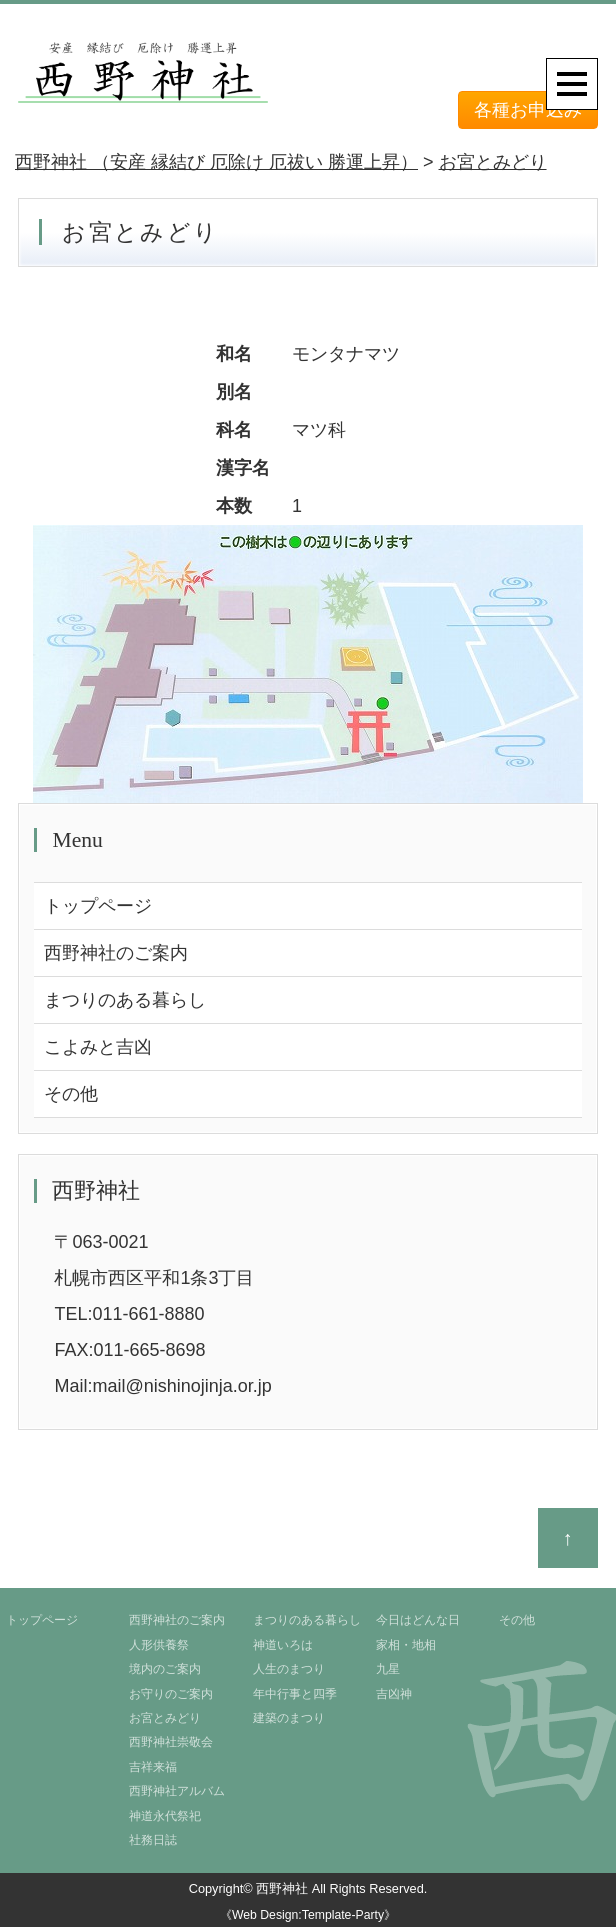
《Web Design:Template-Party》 (308, 1915)
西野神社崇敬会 (171, 1742)
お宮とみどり (493, 162)
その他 (71, 1094)
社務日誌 (153, 1840)
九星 (388, 1669)
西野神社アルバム (177, 1791)
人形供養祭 (159, 1645)
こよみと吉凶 (98, 1047)
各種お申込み (528, 110)
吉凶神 (394, 1694)
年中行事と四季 (295, 1694)
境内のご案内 (165, 1669)
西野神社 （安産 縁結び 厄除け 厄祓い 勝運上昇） (216, 162)
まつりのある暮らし (125, 1000)
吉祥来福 (153, 1767)
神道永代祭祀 (165, 1816)
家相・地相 (406, 1645)
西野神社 (282, 1888)
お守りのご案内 (171, 1694)
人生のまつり (289, 1669)
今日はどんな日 (418, 1620)
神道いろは (283, 1645)
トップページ (98, 906)
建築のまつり (289, 1718)
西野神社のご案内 (116, 953)
